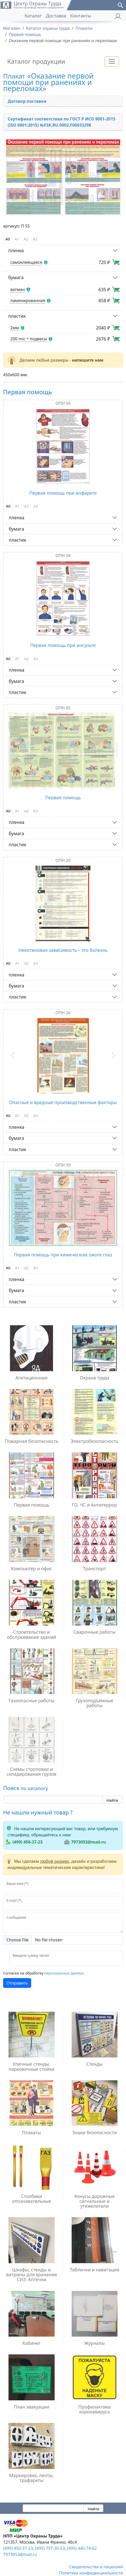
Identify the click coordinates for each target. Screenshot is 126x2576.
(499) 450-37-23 (27, 1842)
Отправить (17, 1983)
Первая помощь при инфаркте (63, 493)
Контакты (80, 16)
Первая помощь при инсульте (63, 645)
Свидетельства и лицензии (96, 2567)
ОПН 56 (62, 403)
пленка (16, 250)
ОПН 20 (62, 860)
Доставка (56, 16)
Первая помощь (63, 797)
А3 (35, 239)
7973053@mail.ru (88, 1842)
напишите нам (87, 360)
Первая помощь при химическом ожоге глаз (63, 1255)
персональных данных (64, 1973)
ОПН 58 (62, 555)
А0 (7, 239)
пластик (17, 316)
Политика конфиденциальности (91, 2573)
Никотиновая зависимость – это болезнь (63, 950)
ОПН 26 (62, 1013)
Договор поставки (27, 101)
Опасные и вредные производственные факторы (63, 1102)
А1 (16, 239)
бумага (16, 277)
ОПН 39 (62, 1165)
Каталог (33, 16)
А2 (26, 239)
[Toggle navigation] (112, 61)
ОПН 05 (62, 708)
